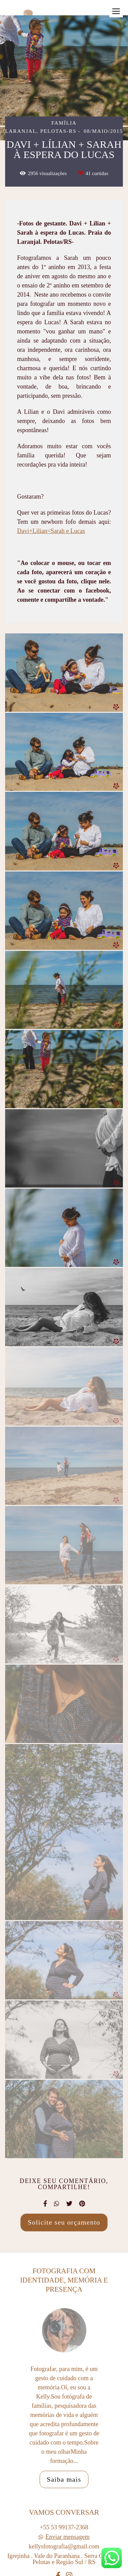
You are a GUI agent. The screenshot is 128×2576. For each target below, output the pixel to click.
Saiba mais (64, 2489)
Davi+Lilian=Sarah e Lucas (51, 531)
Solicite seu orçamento (64, 2222)
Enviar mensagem (67, 2547)
